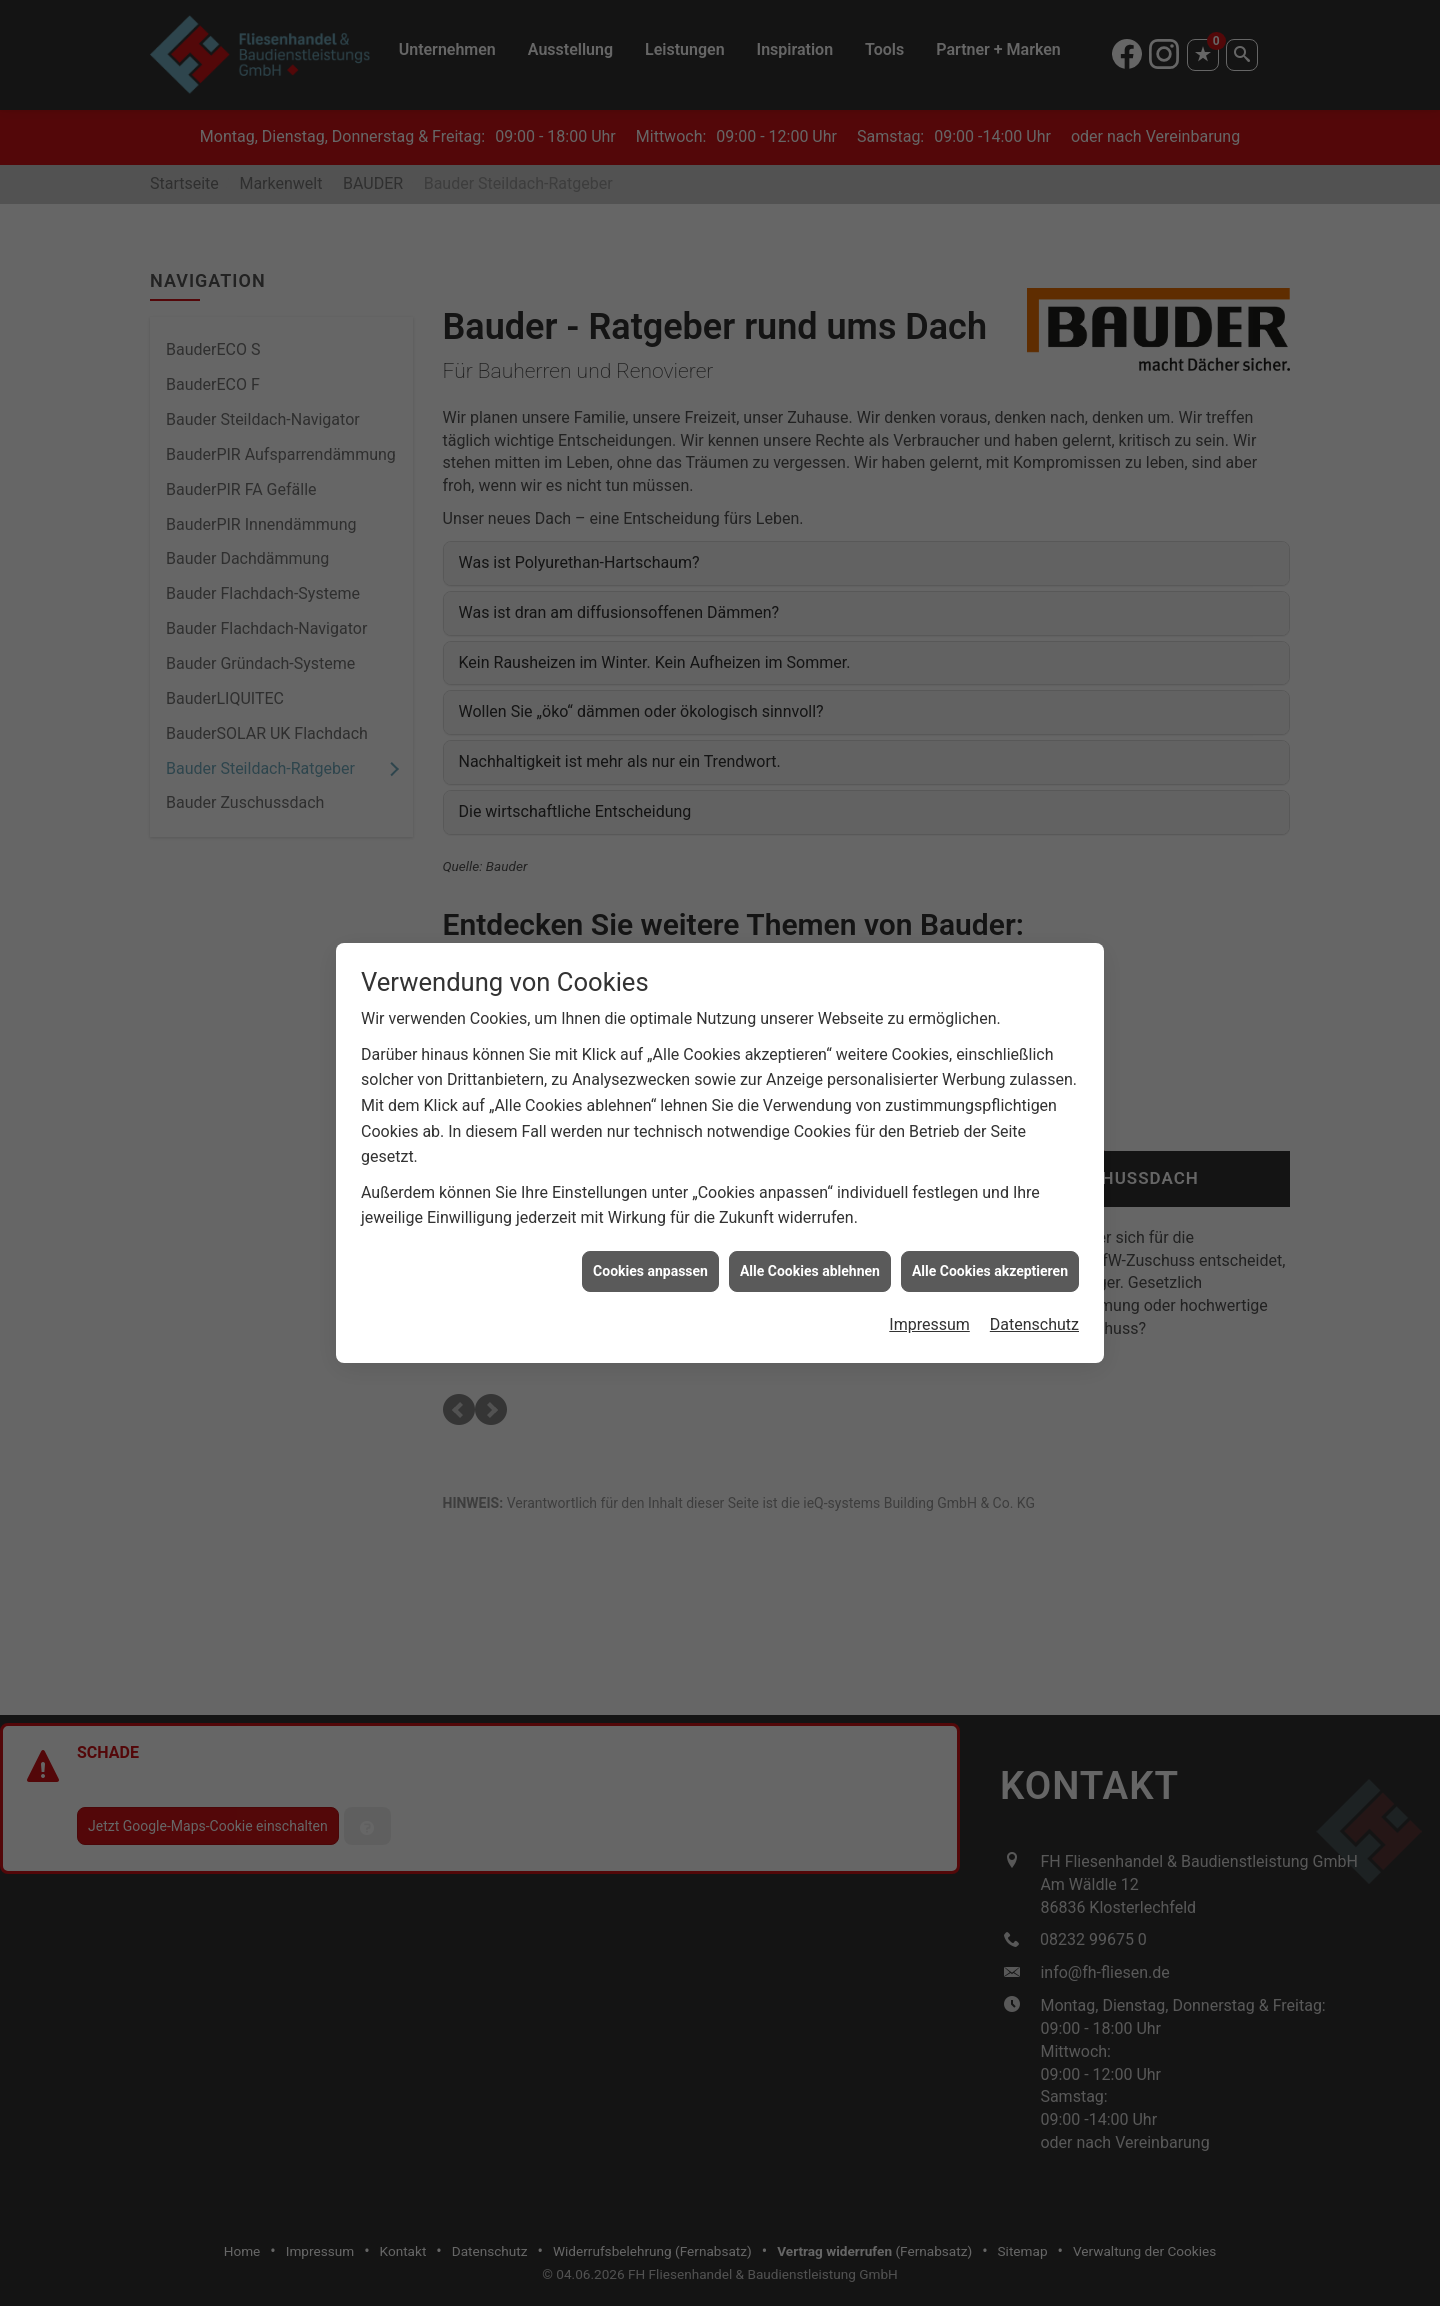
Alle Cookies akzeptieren (990, 1211)
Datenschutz (1034, 1265)
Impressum (929, 1265)
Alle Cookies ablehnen (810, 1211)
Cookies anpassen (650, 1211)
